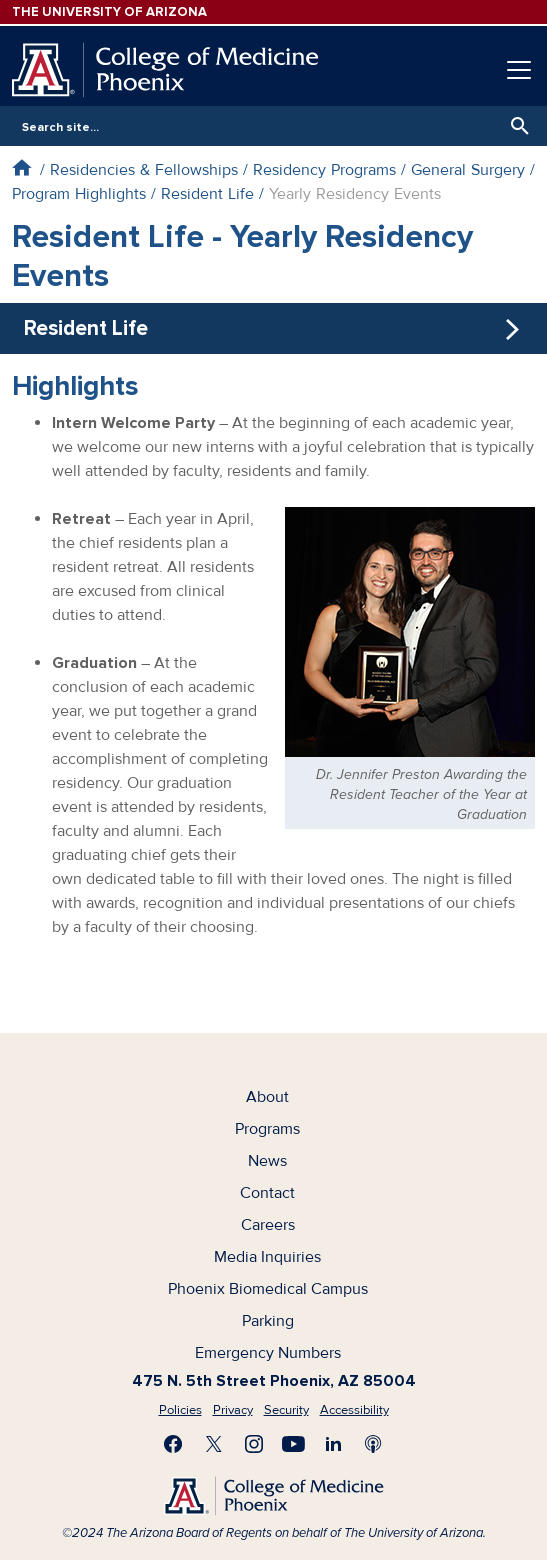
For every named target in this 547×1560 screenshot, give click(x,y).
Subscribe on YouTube (294, 1444)
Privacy (233, 1410)
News (267, 1161)
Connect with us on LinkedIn (334, 1444)
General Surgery (468, 170)
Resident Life (207, 194)
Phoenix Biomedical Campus (268, 1289)
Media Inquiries (267, 1257)
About (267, 1097)
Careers (268, 1225)
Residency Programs (324, 170)
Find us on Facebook (174, 1444)
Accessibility (354, 1410)
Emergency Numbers (268, 1353)
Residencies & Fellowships (144, 170)
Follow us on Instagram (254, 1444)
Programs (267, 1129)
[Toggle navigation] (519, 70)
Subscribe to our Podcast (374, 1444)
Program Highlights (79, 194)
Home (21, 167)
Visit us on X (214, 1444)
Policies (180, 1410)
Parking (268, 1321)
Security (286, 1410)
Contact (267, 1193)
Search (515, 126)
